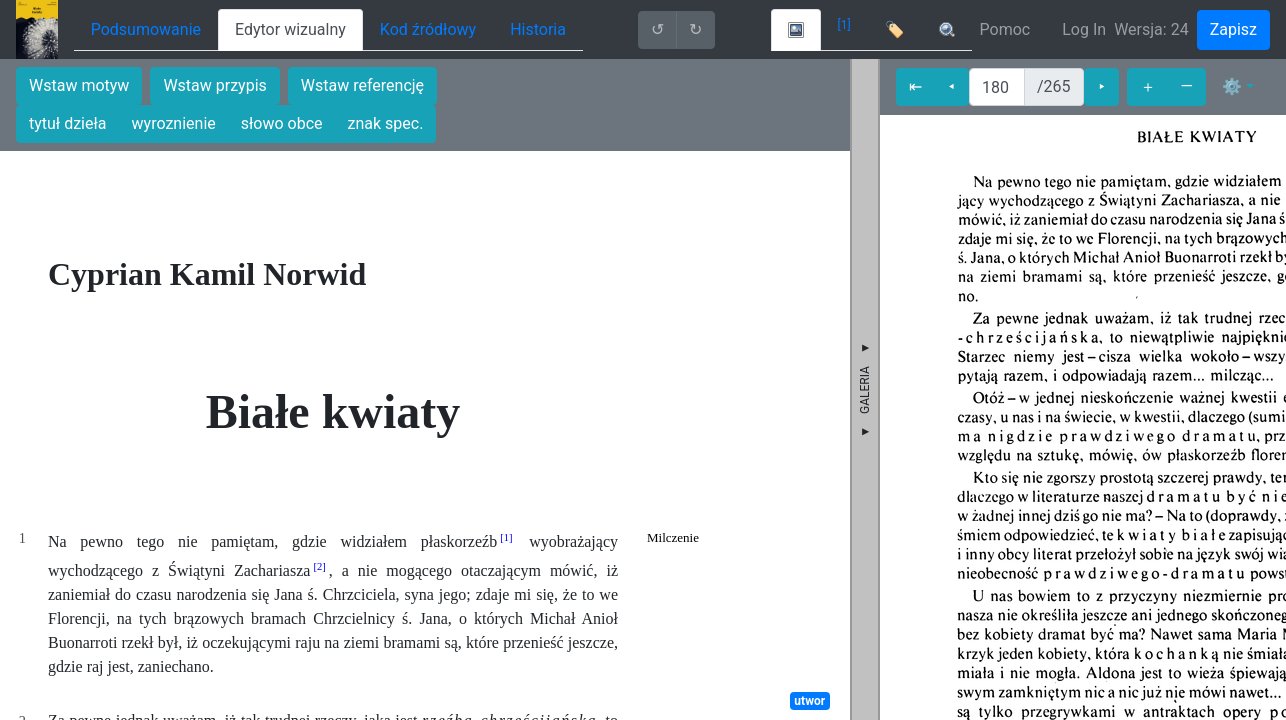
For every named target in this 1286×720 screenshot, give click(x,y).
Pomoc (1005, 29)
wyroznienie (174, 123)
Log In (1084, 29)
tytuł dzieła (68, 123)
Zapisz (1233, 29)
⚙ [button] (1232, 86)
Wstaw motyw (79, 85)
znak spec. (386, 123)
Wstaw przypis (214, 85)
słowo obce (282, 123)
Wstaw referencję (362, 85)
